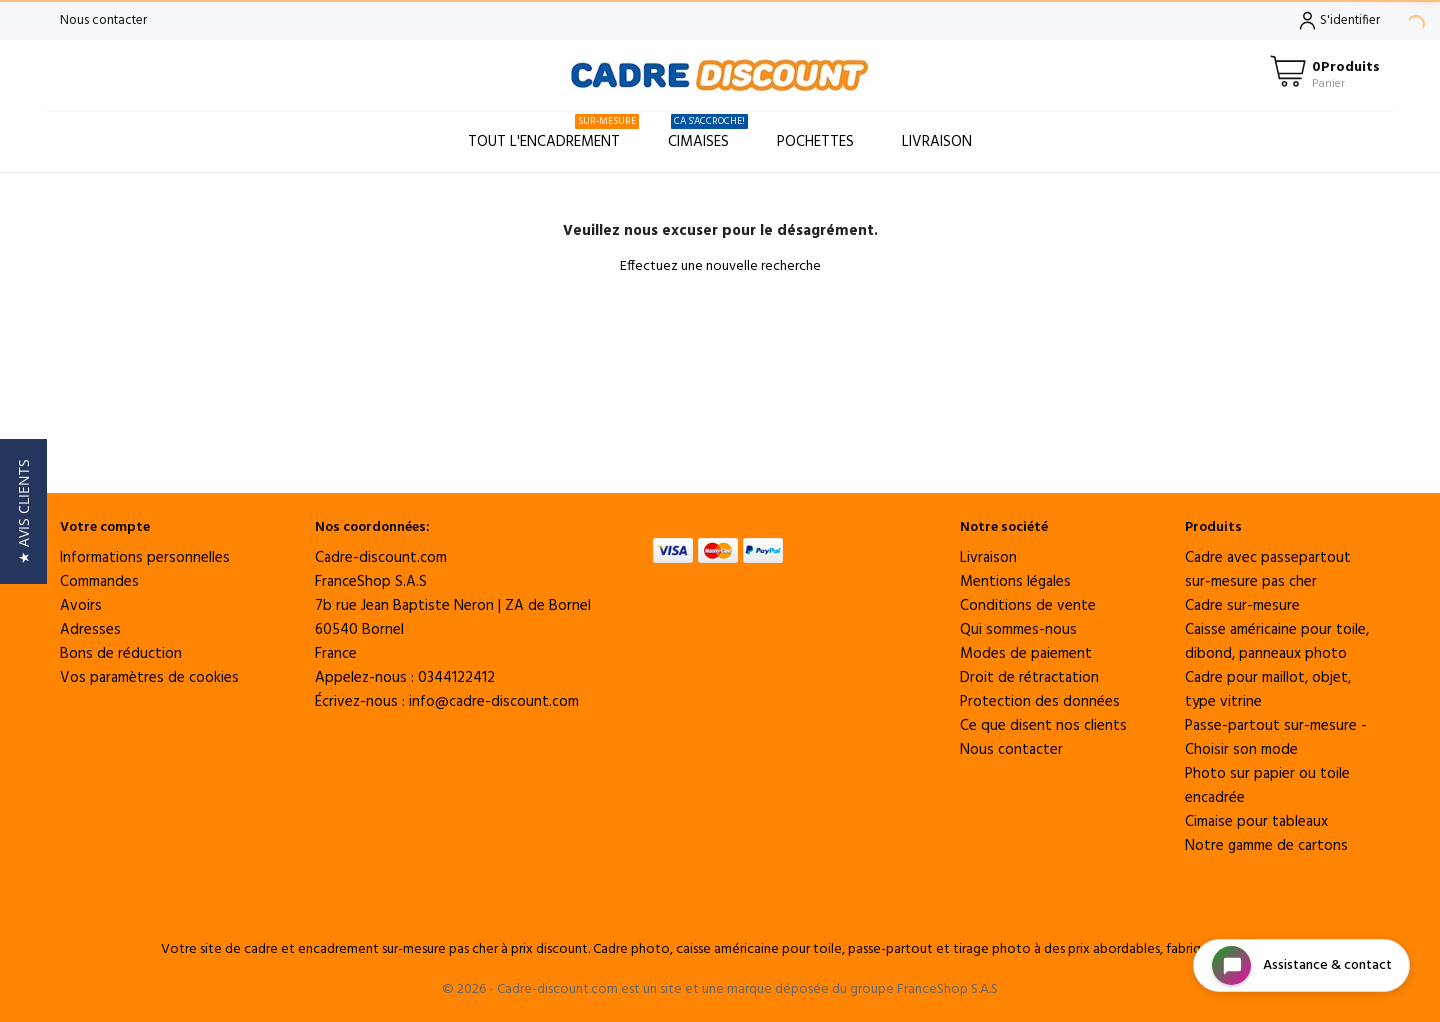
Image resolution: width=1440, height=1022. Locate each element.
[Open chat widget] (1301, 965)
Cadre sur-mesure (1242, 606)
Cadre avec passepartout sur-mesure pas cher (1268, 570)
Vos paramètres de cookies (149, 678)
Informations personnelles (145, 558)
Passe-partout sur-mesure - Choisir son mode (1276, 738)
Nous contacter (103, 20)
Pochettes (815, 142)
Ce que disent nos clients (1043, 726)
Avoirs (81, 606)
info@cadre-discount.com (494, 702)
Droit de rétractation (1029, 678)
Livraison (937, 142)
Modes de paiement (1026, 654)
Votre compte (105, 527)
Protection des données (1040, 702)
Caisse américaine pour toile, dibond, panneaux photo (1277, 642)
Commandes (99, 582)
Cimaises (708, 133)
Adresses (90, 630)
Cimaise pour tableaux (1256, 822)
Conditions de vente (1028, 606)
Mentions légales (1015, 582)
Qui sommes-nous (1018, 630)
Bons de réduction (121, 654)
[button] (23, 511)
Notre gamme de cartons (1266, 846)
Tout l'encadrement (553, 133)
